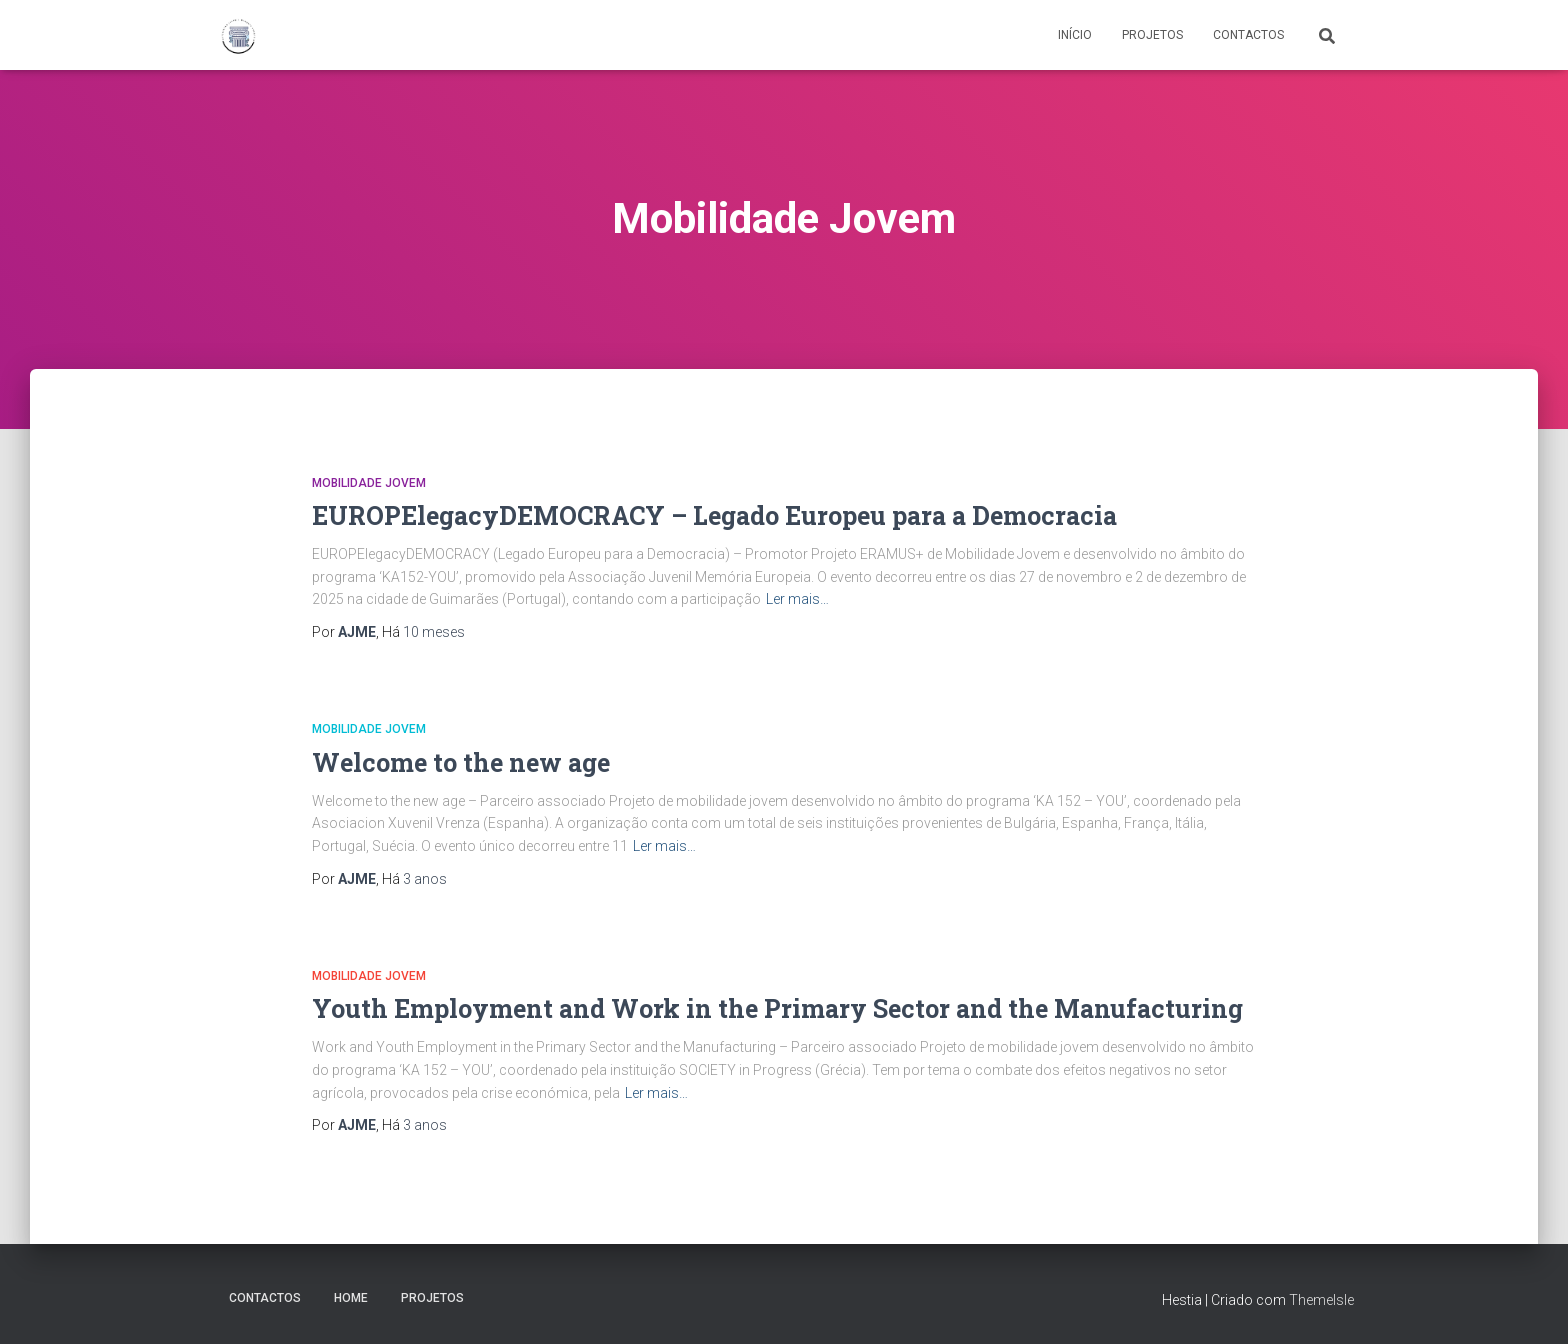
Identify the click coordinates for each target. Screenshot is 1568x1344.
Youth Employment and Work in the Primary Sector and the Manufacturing (777, 1008)
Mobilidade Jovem (369, 483)
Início (1075, 35)
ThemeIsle (1321, 1300)
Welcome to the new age (461, 762)
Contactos (1248, 35)
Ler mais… (797, 599)
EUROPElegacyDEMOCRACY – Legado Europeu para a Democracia (714, 515)
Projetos (1152, 35)
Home (351, 1298)
